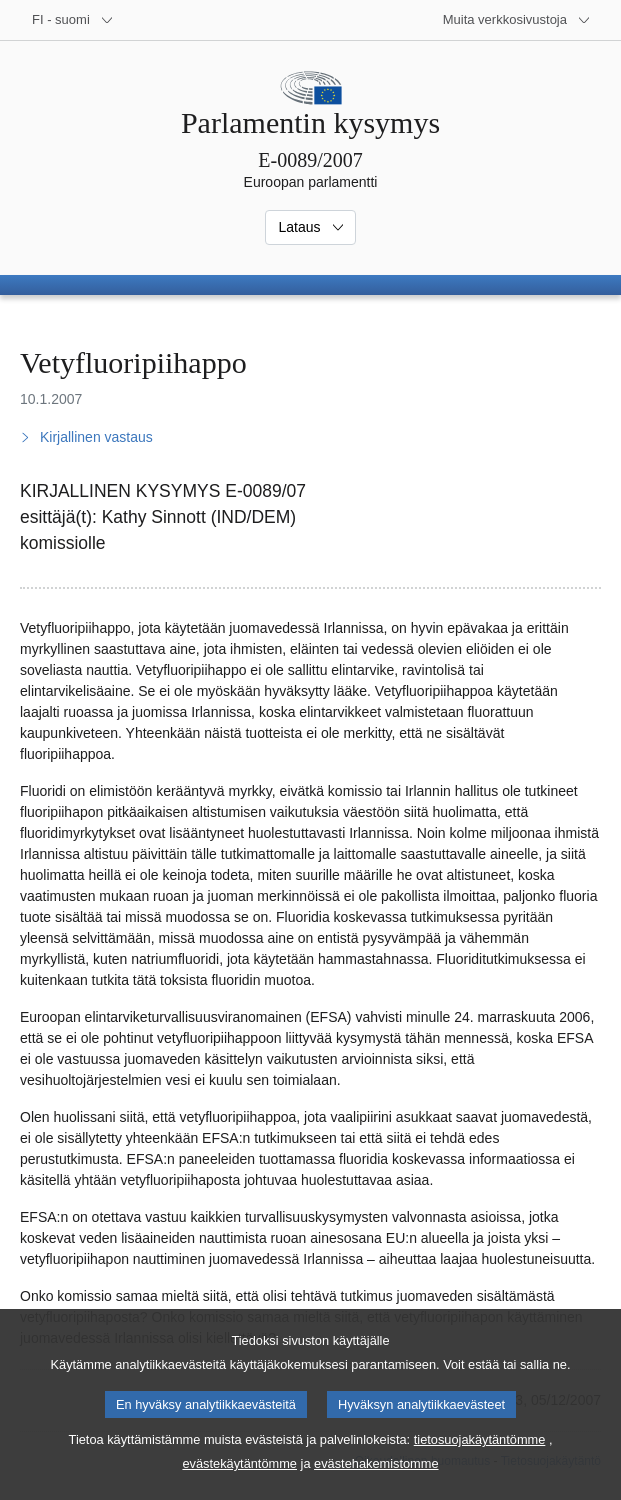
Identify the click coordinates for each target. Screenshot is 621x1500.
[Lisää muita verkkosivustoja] (517, 20)
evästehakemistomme (376, 1483)
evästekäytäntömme (239, 1483)
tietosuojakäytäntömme (480, 1459)
